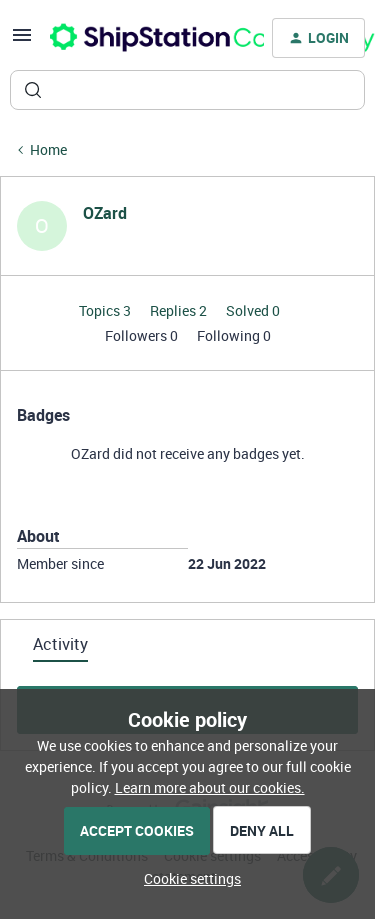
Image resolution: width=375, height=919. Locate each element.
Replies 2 (180, 310)
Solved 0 (253, 310)
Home (48, 149)
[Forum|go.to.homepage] (145, 38)
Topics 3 (106, 310)
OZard (105, 213)
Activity (60, 644)
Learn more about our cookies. (210, 787)
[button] (22, 41)
